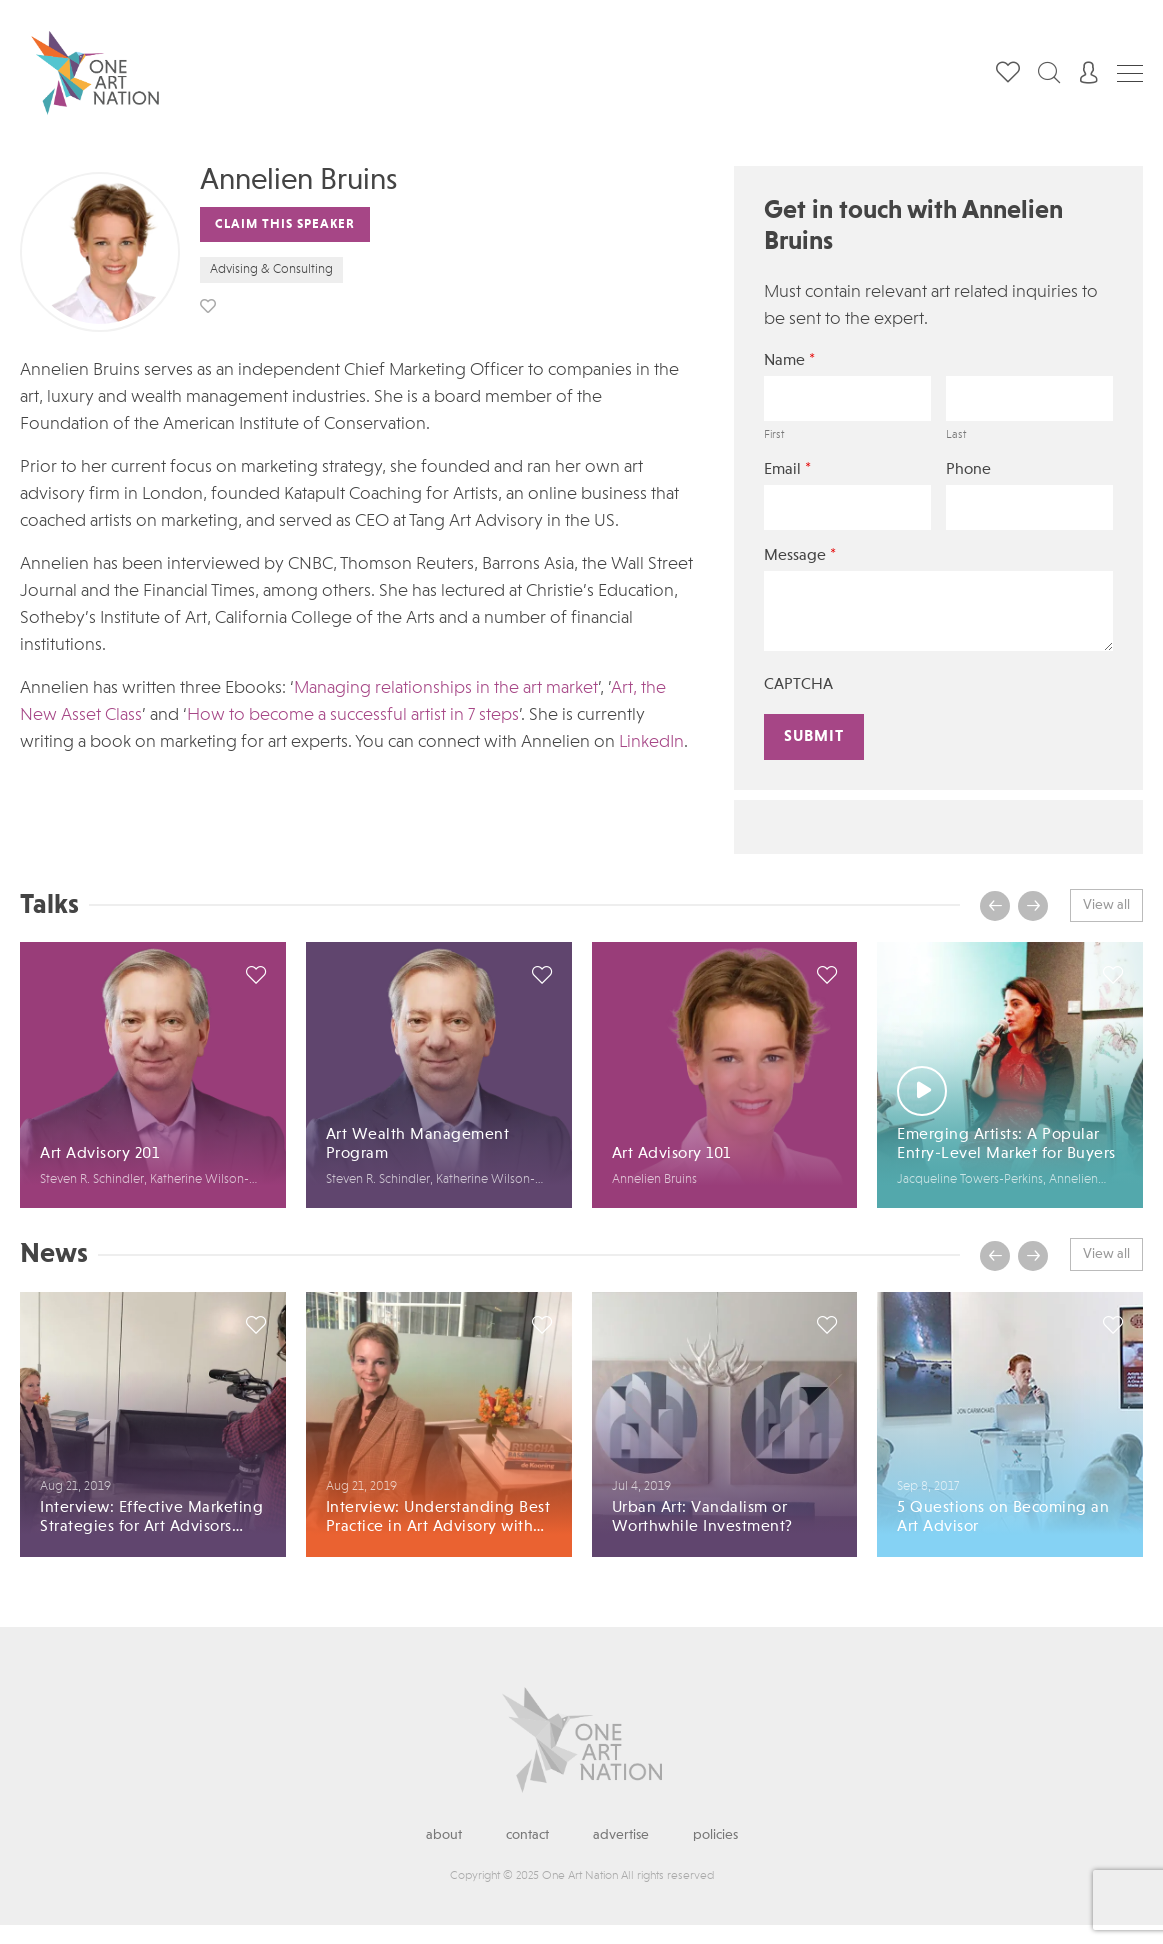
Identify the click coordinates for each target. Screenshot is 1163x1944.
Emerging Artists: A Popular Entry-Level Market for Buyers (1006, 1144)
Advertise (621, 1835)
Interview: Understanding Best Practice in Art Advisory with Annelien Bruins (438, 1518)
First (774, 435)
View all (1106, 905)
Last (956, 435)
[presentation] (995, 906)
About (444, 1835)
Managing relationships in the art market (446, 688)
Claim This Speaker (285, 224)
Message (800, 555)
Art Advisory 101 (671, 1154)
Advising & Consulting (271, 269)
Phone (968, 470)
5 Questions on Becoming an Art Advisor (1003, 1517)
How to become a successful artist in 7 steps (353, 715)
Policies (715, 1835)
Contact (527, 1835)
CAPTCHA (798, 685)
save (208, 306)
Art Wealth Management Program (418, 1144)
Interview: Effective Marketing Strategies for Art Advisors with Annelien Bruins (151, 1518)
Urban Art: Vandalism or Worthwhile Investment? (702, 1517)
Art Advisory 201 (99, 1154)
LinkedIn (651, 742)
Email (787, 469)
